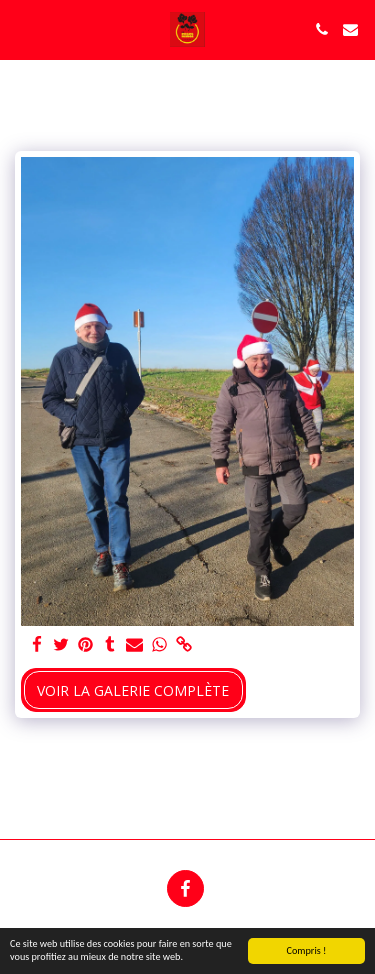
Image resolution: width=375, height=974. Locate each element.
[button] (22, 28)
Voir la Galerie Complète (133, 690)
